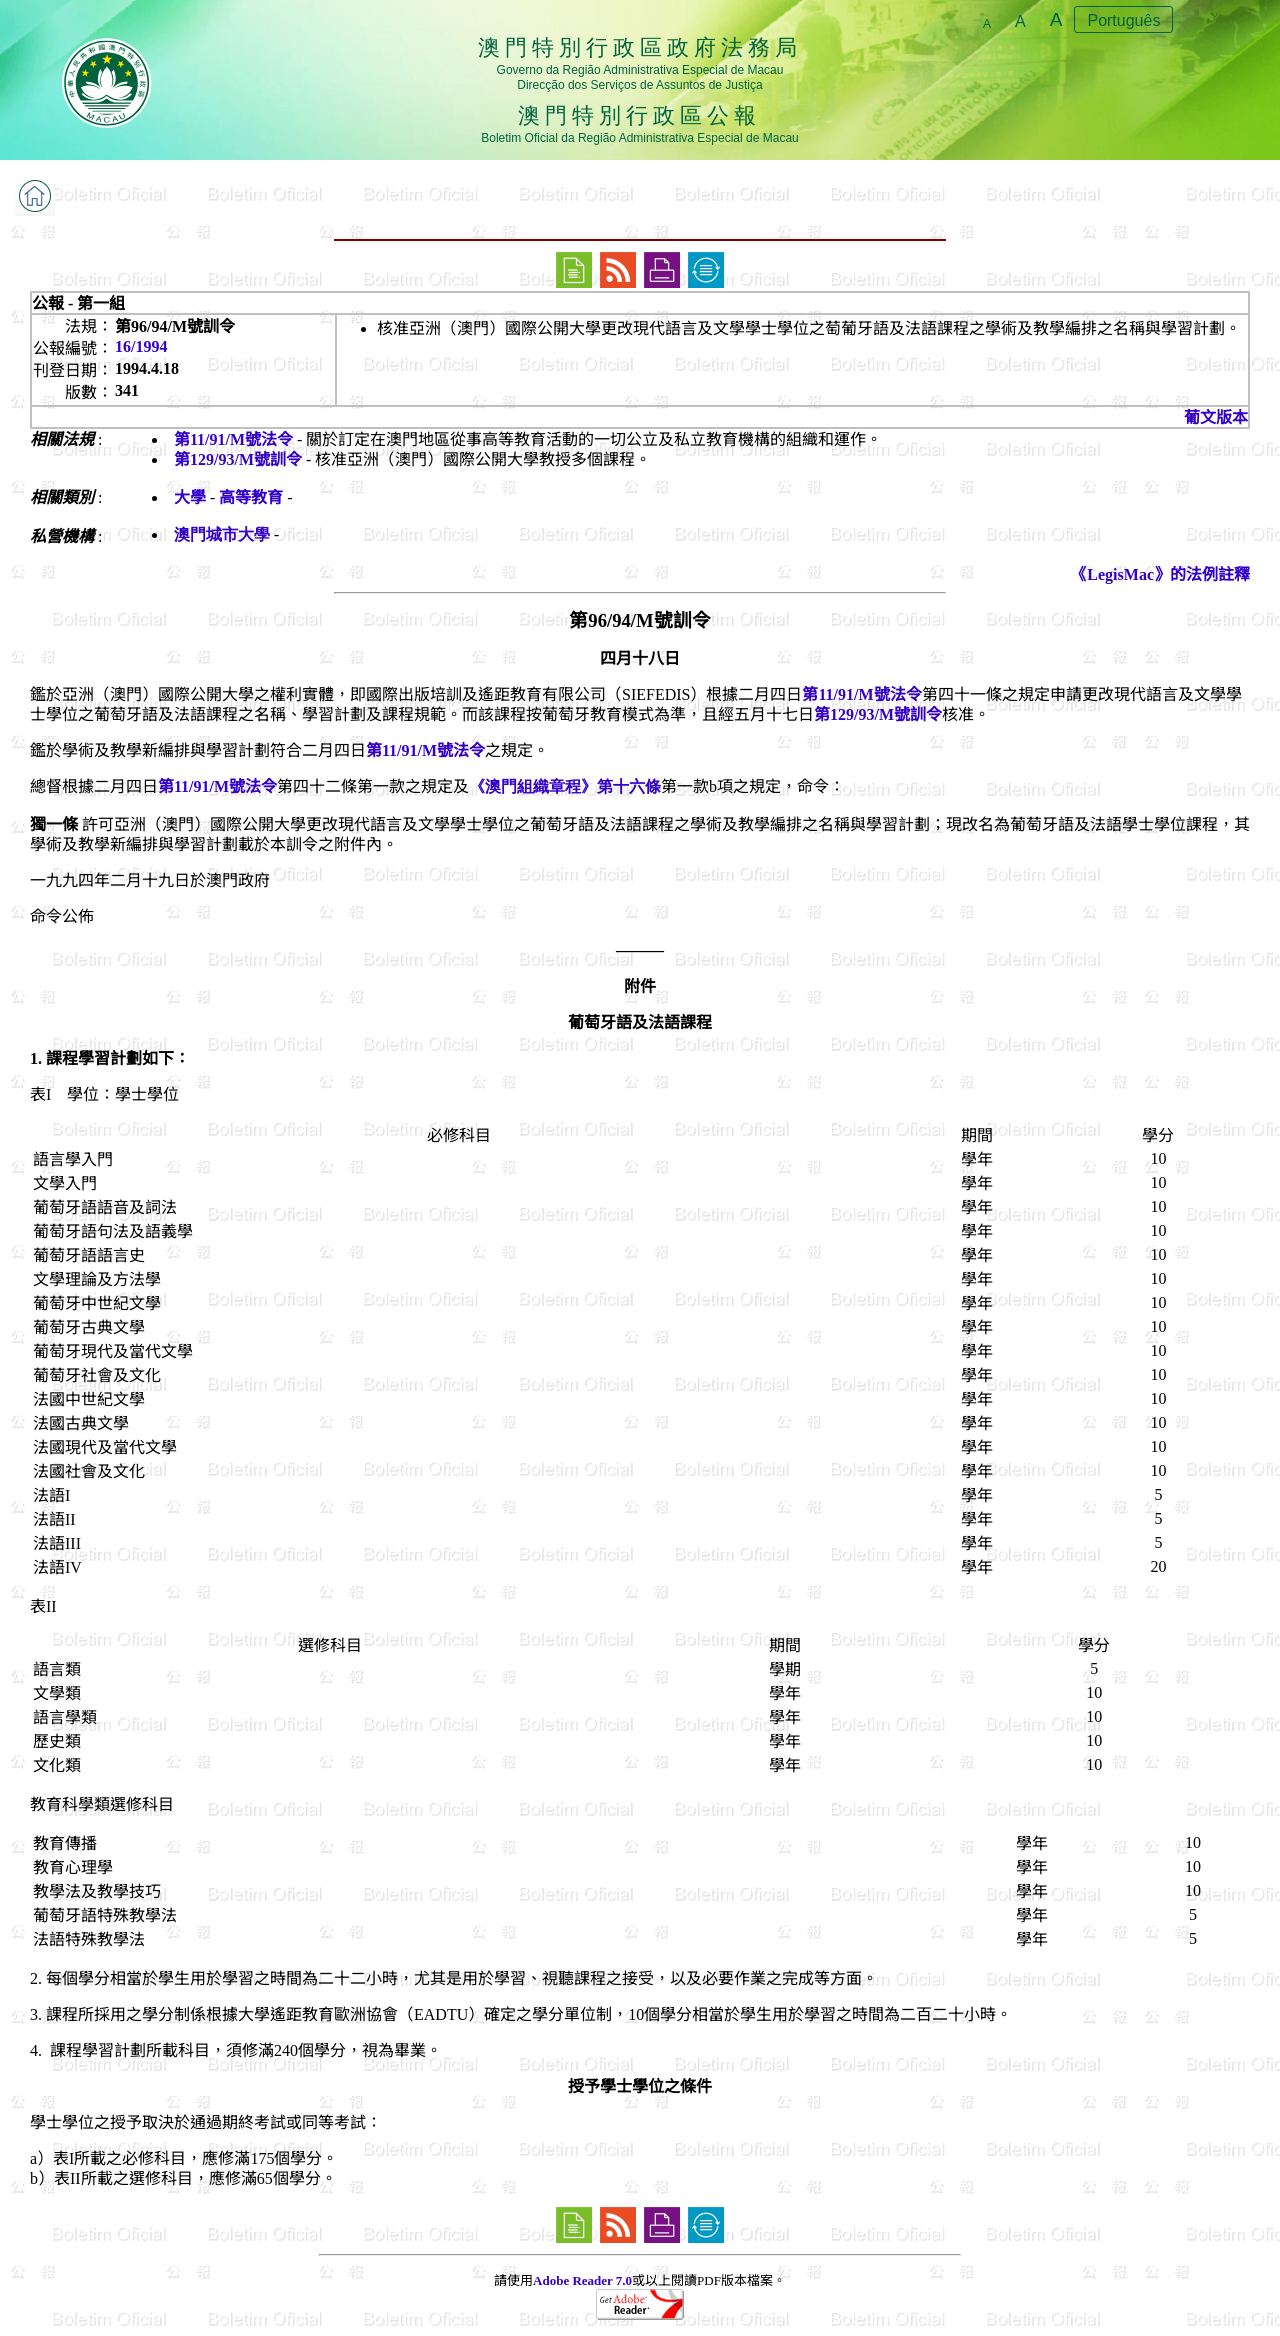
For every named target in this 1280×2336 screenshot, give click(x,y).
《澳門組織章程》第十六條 (565, 786)
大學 (190, 497)
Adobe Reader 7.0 (582, 2280)
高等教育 (251, 497)
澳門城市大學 (222, 534)
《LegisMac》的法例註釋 (1160, 574)
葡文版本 (1216, 417)
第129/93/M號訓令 (238, 459)
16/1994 (141, 346)
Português (1123, 20)
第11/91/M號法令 (233, 439)
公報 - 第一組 (78, 303)
